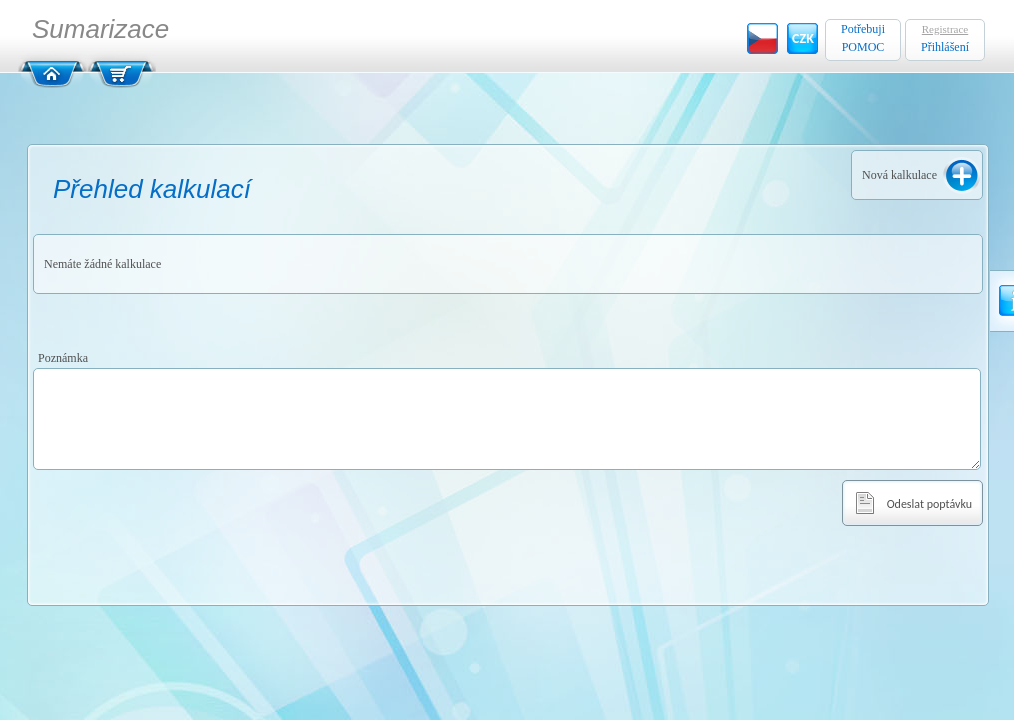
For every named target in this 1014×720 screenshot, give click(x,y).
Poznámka (63, 358)
